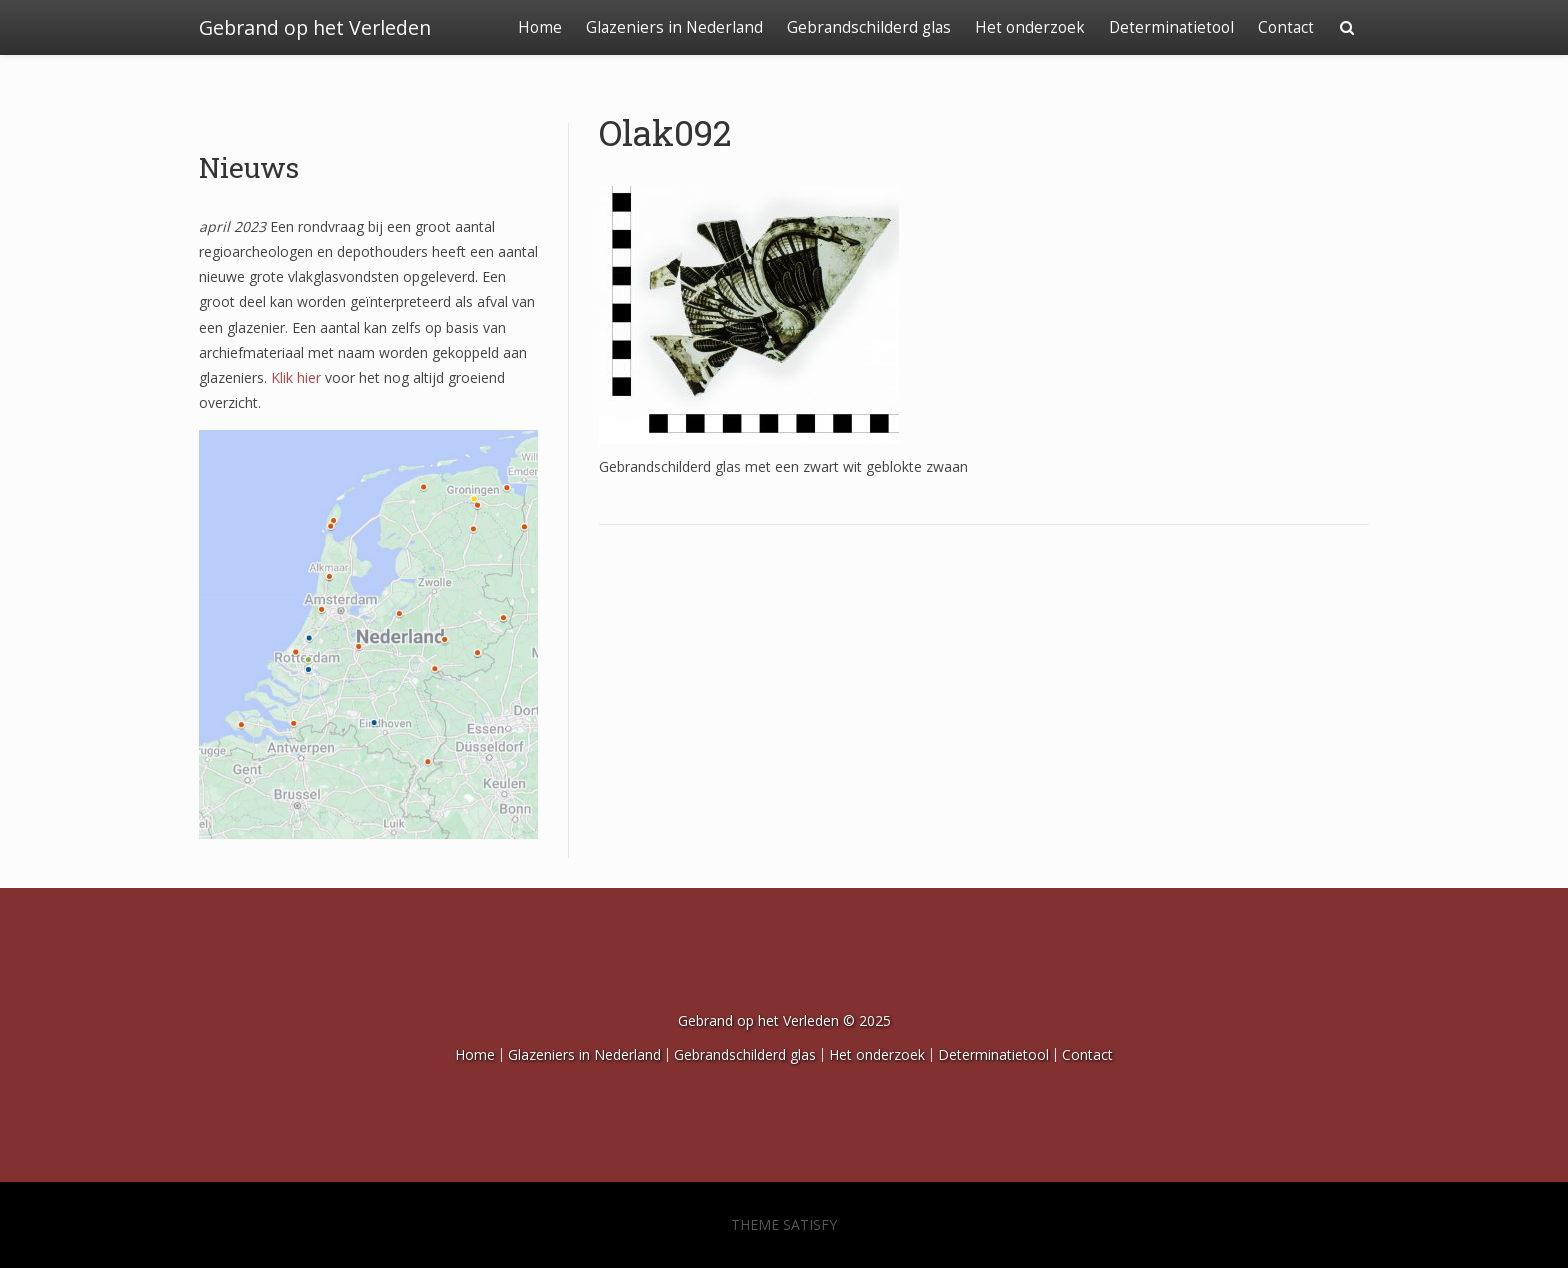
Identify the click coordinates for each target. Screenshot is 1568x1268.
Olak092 (665, 132)
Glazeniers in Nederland (674, 27)
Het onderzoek (1030, 27)
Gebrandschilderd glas (869, 27)
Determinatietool (1171, 27)
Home (540, 27)
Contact (1286, 27)
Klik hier (296, 377)
